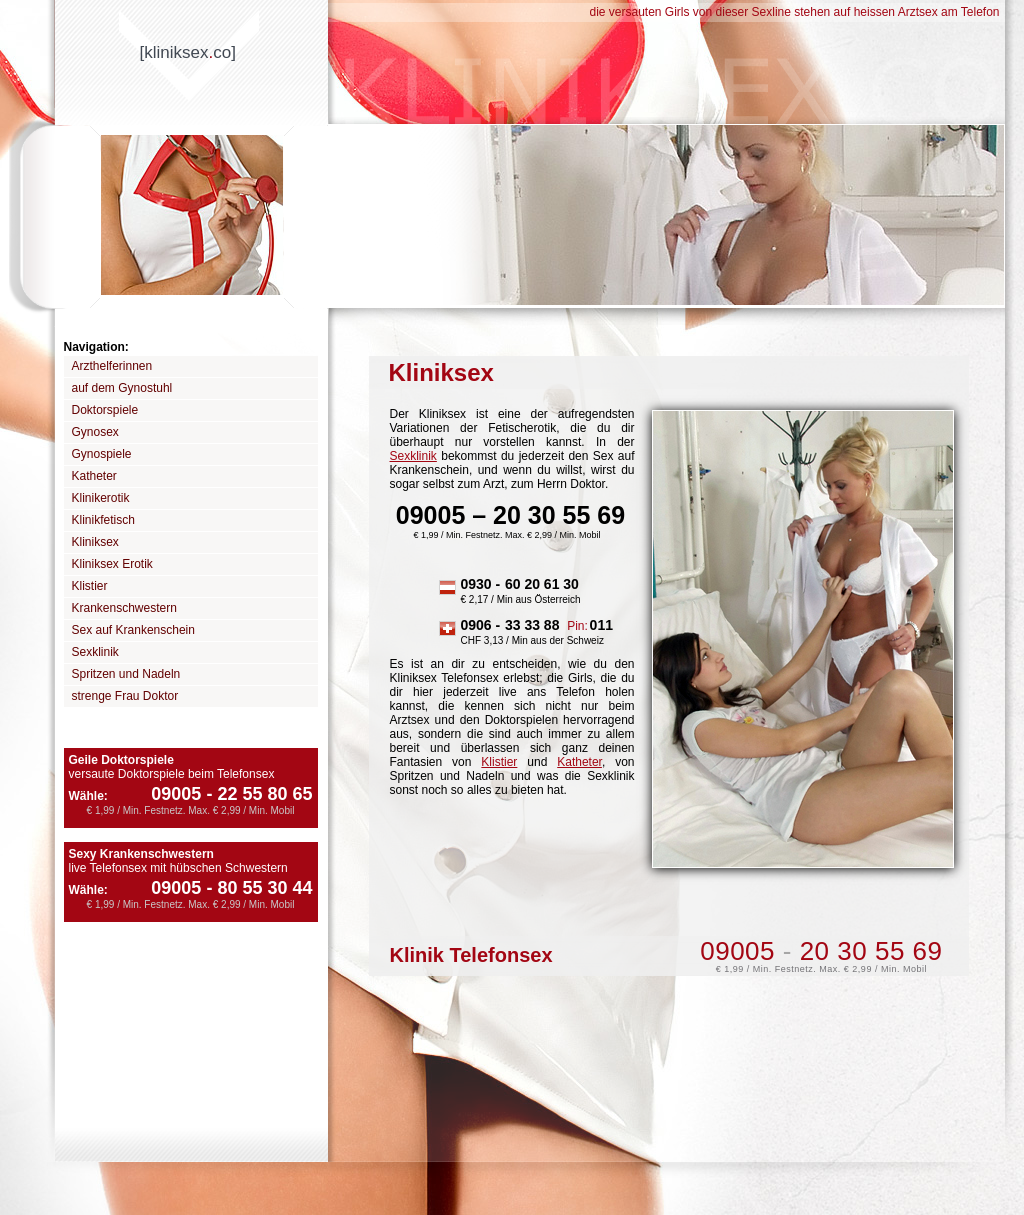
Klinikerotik (101, 498)
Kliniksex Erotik (112, 564)
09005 (176, 794)
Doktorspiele (105, 410)
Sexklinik (95, 652)
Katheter (94, 476)
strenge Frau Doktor (125, 696)
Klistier (90, 586)
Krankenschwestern (124, 608)
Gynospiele (102, 454)
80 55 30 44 (256, 888)
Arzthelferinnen (112, 366)
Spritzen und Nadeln (126, 674)
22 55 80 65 (256, 794)
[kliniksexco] (188, 52)
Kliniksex (95, 542)
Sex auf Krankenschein (133, 630)
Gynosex (95, 432)
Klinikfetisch (103, 520)
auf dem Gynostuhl (122, 388)
